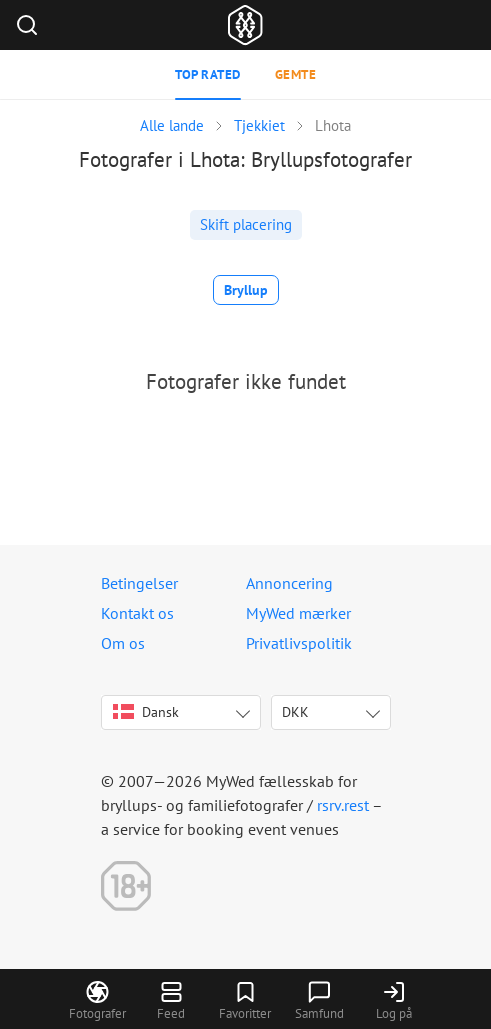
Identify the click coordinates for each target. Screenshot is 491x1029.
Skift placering (246, 224)
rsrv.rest (343, 805)
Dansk (146, 712)
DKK (295, 712)
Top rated (208, 74)
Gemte (296, 74)
